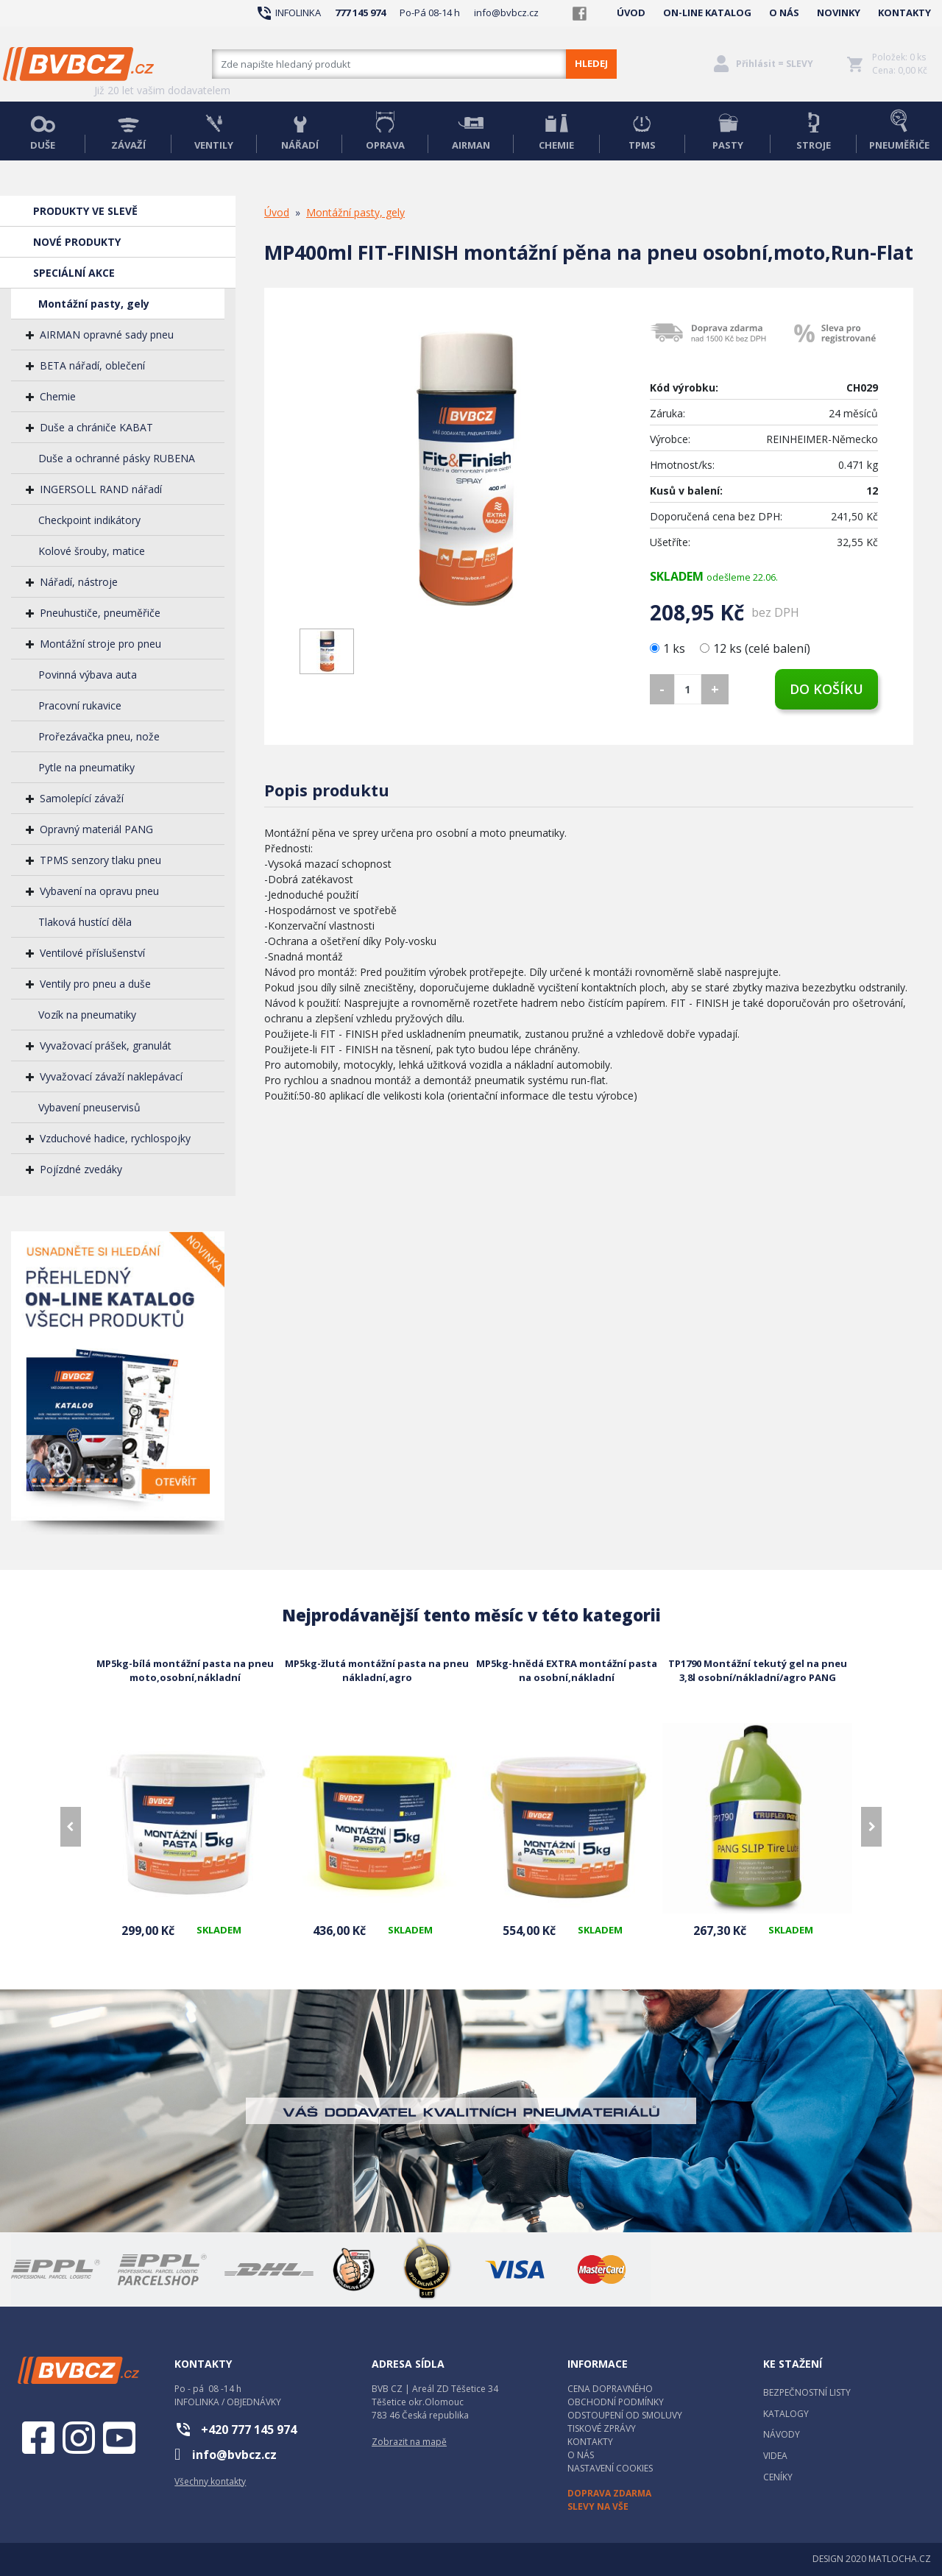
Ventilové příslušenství (92, 953)
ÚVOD (631, 12)
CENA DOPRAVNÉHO (610, 2388)
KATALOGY (786, 2413)
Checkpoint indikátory (89, 520)
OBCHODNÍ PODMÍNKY (615, 2402)
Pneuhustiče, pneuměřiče (100, 613)
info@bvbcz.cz (506, 12)
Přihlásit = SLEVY (774, 63)
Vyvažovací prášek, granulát (105, 1045)
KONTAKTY (904, 12)
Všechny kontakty (210, 2481)
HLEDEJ (591, 63)
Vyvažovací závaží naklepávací (111, 1076)
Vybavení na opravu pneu (99, 891)
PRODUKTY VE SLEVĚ (85, 211)
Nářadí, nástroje (79, 582)
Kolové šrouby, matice (91, 551)
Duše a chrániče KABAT (96, 427)
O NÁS (784, 12)
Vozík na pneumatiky (87, 1015)
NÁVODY (781, 2434)
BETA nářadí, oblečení (92, 365)
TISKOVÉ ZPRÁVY (601, 2428)
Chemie (58, 396)
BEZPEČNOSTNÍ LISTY (807, 2392)
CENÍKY (778, 2477)
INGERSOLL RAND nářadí (101, 489)
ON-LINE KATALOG (707, 12)
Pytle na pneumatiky (86, 767)
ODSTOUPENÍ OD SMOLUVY (624, 2415)
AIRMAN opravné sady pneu (107, 335)
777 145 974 (360, 12)
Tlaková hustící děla (85, 922)
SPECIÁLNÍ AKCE (74, 273)
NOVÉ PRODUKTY (77, 242)
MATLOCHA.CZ (899, 2558)
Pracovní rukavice (79, 705)
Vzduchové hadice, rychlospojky (115, 1138)
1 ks (669, 648)
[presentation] (70, 1827)
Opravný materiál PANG (96, 829)
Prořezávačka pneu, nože (99, 736)
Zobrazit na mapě (409, 2441)
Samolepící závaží (82, 798)
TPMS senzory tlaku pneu (100, 860)
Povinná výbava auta (87, 675)
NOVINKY (838, 12)
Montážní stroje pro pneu (100, 644)
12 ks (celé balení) (755, 648)
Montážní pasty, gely (93, 304)
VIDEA (775, 2455)
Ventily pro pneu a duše (95, 984)
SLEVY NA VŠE (597, 2506)
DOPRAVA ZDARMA (609, 2493)
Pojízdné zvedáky (81, 1169)
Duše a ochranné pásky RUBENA (116, 458)
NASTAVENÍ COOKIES (610, 2468)
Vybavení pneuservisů (89, 1107)
